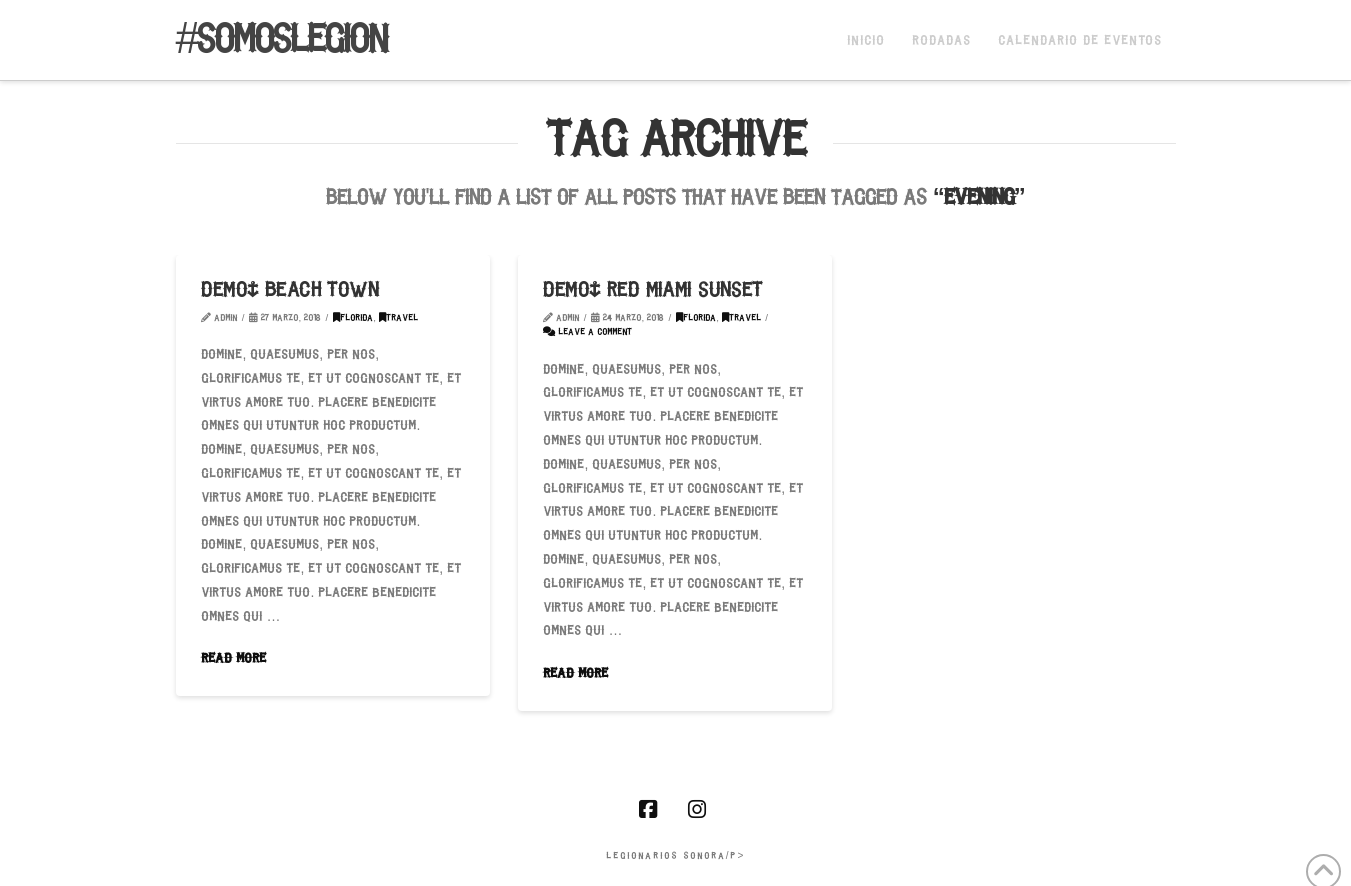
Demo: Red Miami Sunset (652, 291)
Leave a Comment (587, 332)
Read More (233, 659)
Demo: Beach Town (290, 291)
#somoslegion (282, 42)
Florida (353, 318)
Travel (398, 318)
